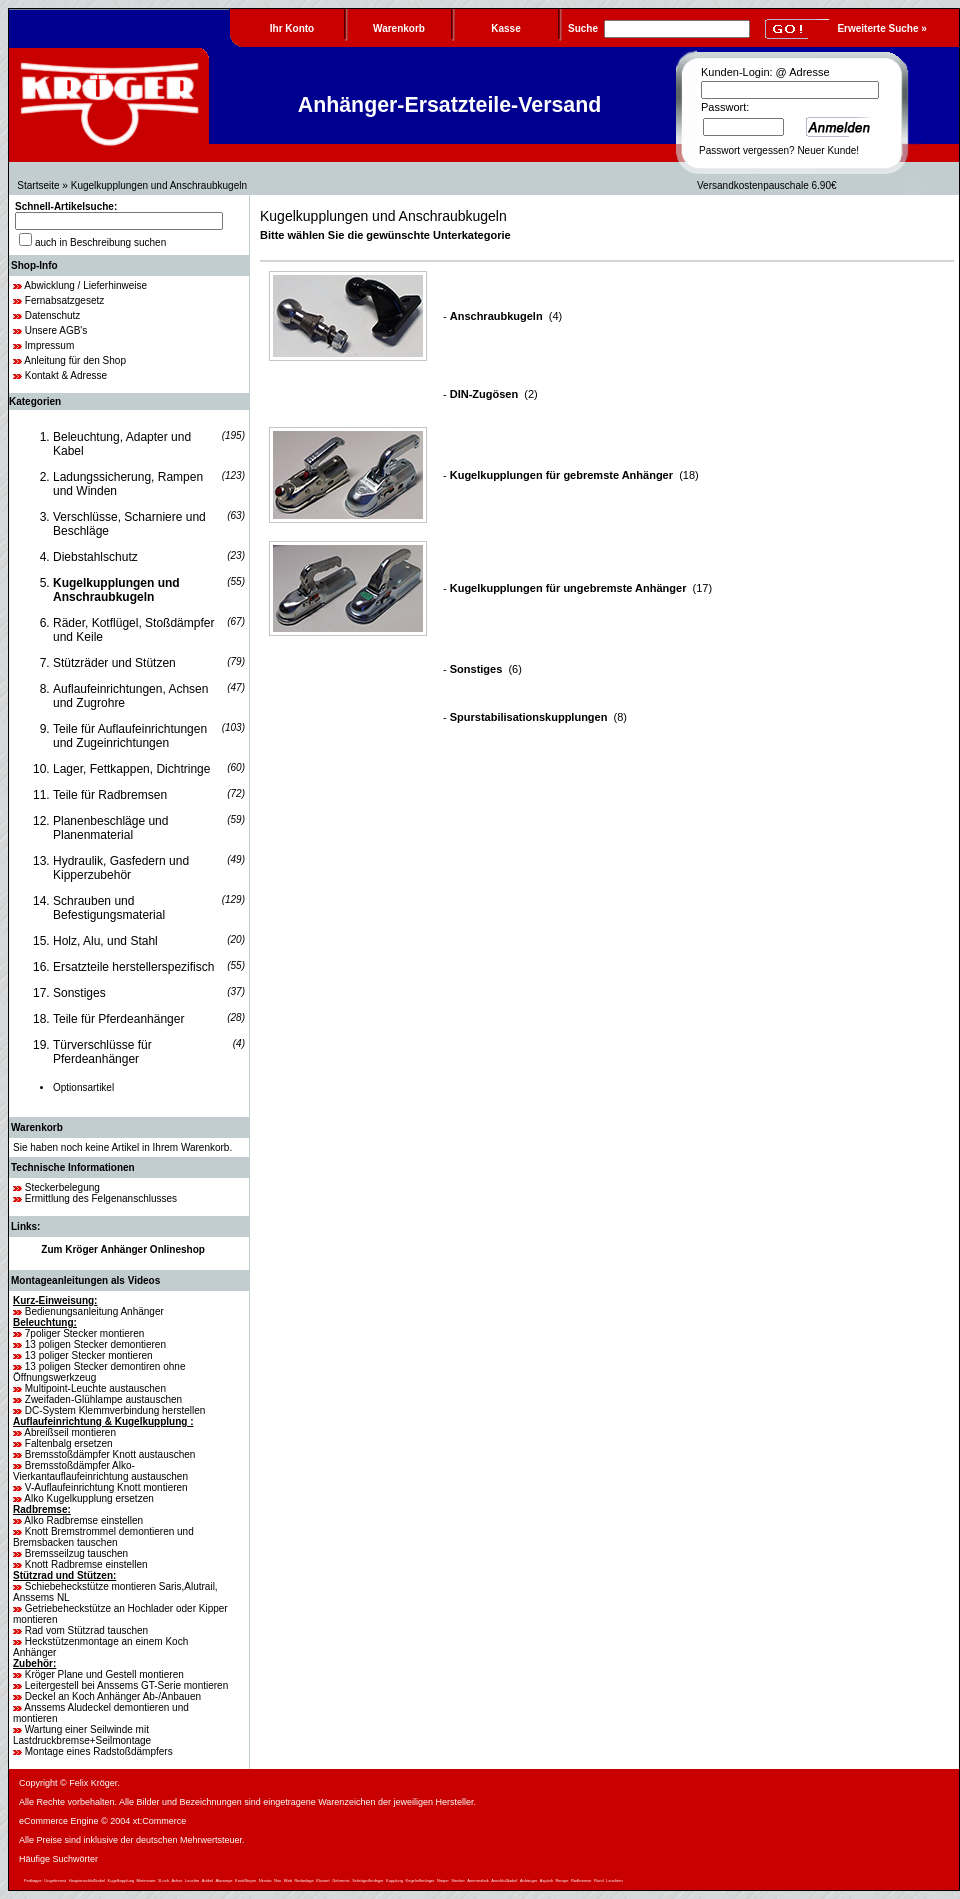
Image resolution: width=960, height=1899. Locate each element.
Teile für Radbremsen (110, 795)
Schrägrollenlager (367, 1880)
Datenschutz (53, 315)
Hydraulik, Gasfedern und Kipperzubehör (121, 868)
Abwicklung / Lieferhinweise (85, 285)
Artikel (207, 1880)
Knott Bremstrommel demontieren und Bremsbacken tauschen (103, 1537)
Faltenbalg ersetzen (69, 1443)
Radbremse (581, 1880)
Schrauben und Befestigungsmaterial (109, 908)
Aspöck (546, 1880)
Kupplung (394, 1880)
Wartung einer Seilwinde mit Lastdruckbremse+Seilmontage (82, 1735)
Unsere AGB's (56, 330)
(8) (538, 717)
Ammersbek (477, 1880)
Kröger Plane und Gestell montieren (104, 1674)
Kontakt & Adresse (66, 375)
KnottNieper (245, 1880)
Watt (288, 1880)
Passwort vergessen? (747, 150)
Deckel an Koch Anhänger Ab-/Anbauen (113, 1696)
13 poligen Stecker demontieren (95, 1344)
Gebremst (341, 1880)
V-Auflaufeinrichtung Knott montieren (106, 1487)
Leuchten (614, 1880)
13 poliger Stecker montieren (89, 1355)
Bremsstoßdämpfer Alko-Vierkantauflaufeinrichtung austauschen (100, 1471)
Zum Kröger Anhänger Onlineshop (123, 1249)
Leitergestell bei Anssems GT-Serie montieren (126, 1685)
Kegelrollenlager (420, 1880)
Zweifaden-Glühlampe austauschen (103, 1399)
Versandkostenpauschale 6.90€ (767, 185)
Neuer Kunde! (828, 150)
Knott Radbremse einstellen (86, 1564)
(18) (574, 475)
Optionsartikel (83, 1087)
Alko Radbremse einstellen (83, 1520)
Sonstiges (79, 993)
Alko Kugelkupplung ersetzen (89, 1498)
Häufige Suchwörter (58, 1859)
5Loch (163, 1880)
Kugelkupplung (121, 1880)
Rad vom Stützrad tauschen (86, 1630)
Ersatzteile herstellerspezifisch (133, 967)
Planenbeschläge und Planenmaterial (110, 828)
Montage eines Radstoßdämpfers (99, 1751)
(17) (581, 588)
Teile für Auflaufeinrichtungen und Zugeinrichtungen (130, 736)
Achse (176, 1880)
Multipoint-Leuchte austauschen (95, 1388)
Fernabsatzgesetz (65, 300)
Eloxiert (322, 1880)
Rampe (561, 1880)
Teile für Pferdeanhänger (118, 1019)
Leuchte (192, 1880)
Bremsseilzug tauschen (76, 1553)
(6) (486, 669)
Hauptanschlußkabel (87, 1880)
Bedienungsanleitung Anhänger (94, 1311)
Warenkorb (37, 1127)
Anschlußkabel (504, 1880)
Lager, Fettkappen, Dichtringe (131, 769)
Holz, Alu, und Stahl (105, 941)
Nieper (443, 1880)
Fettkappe (33, 1880)
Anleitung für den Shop (75, 360)
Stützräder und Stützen (114, 663)
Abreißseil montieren (70, 1432)
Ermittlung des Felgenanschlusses (101, 1198)
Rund (599, 1880)
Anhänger (528, 1880)
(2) (494, 394)
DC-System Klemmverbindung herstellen (115, 1410)
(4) (506, 316)
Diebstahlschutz (95, 557)
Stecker (458, 1880)
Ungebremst (55, 1880)
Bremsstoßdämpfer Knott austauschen (110, 1454)
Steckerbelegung (62, 1187)
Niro (277, 1880)
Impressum (49, 345)
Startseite (38, 185)
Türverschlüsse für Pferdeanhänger (102, 1052)
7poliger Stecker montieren (85, 1333)
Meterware (146, 1880)
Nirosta (265, 1880)
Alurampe (223, 1880)
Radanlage (303, 1880)
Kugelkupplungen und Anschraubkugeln (159, 185)
